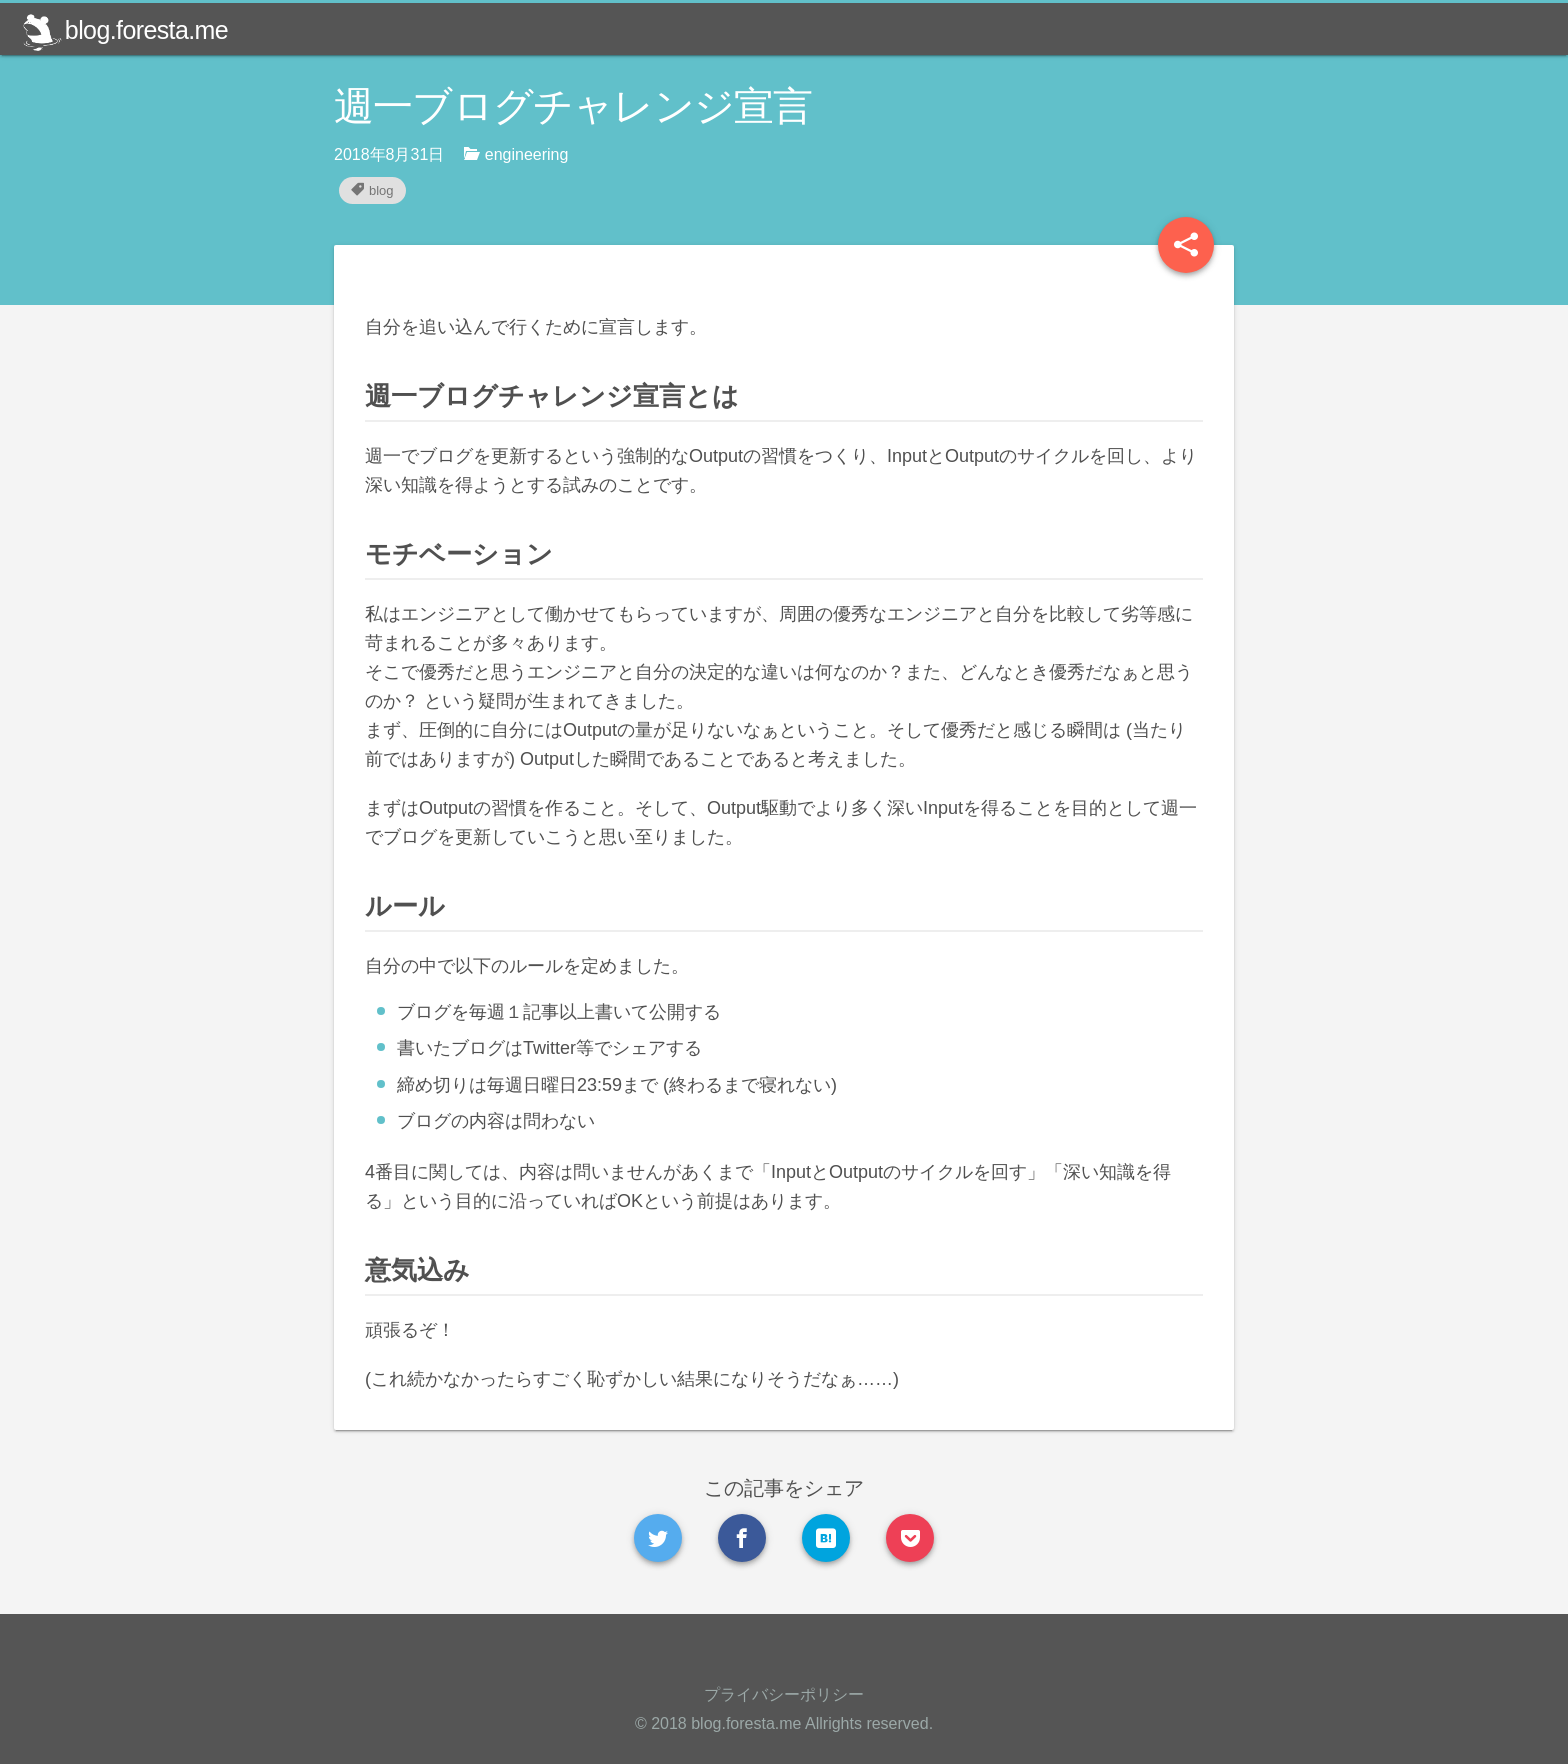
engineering (516, 154)
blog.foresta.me (125, 30)
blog (372, 190)
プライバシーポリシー (784, 1694)
